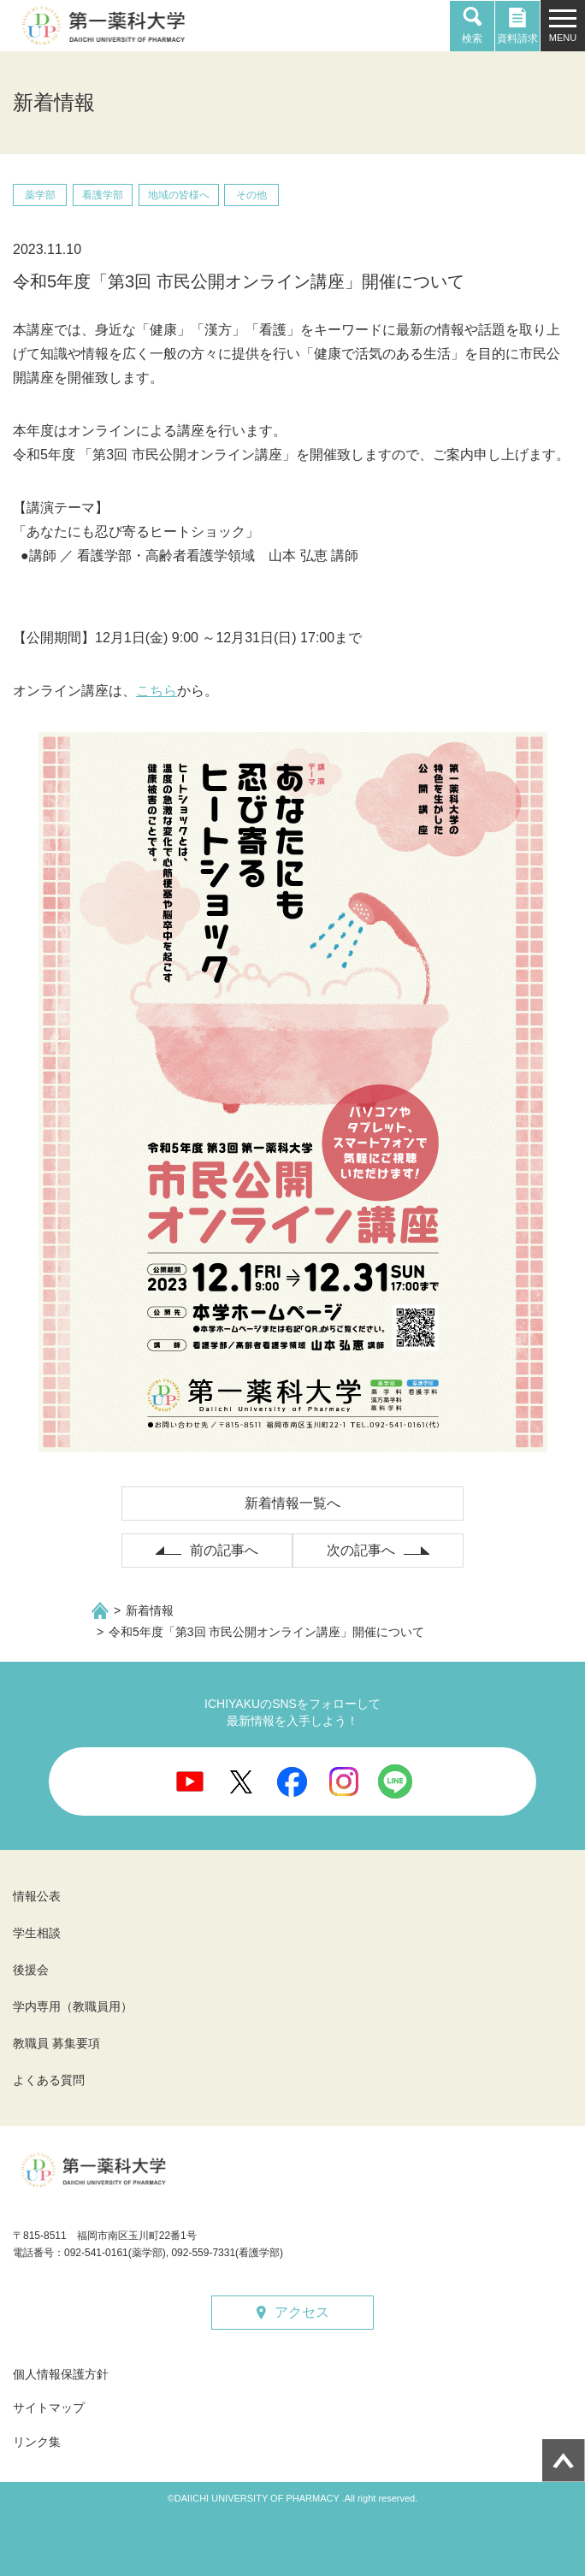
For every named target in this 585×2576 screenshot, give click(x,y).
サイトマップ (49, 2407)
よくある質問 (49, 2080)
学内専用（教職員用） (73, 2006)
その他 (251, 195)
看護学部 (102, 195)
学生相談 (37, 1933)
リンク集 (37, 2442)
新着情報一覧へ (292, 1503)
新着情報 (150, 1610)
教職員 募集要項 (56, 2043)
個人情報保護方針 (61, 2374)
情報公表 (37, 1896)
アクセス (302, 2312)
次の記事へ (361, 1550)
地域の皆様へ (179, 195)
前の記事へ (224, 1550)
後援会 (31, 1969)
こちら (156, 690)
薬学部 (40, 195)
